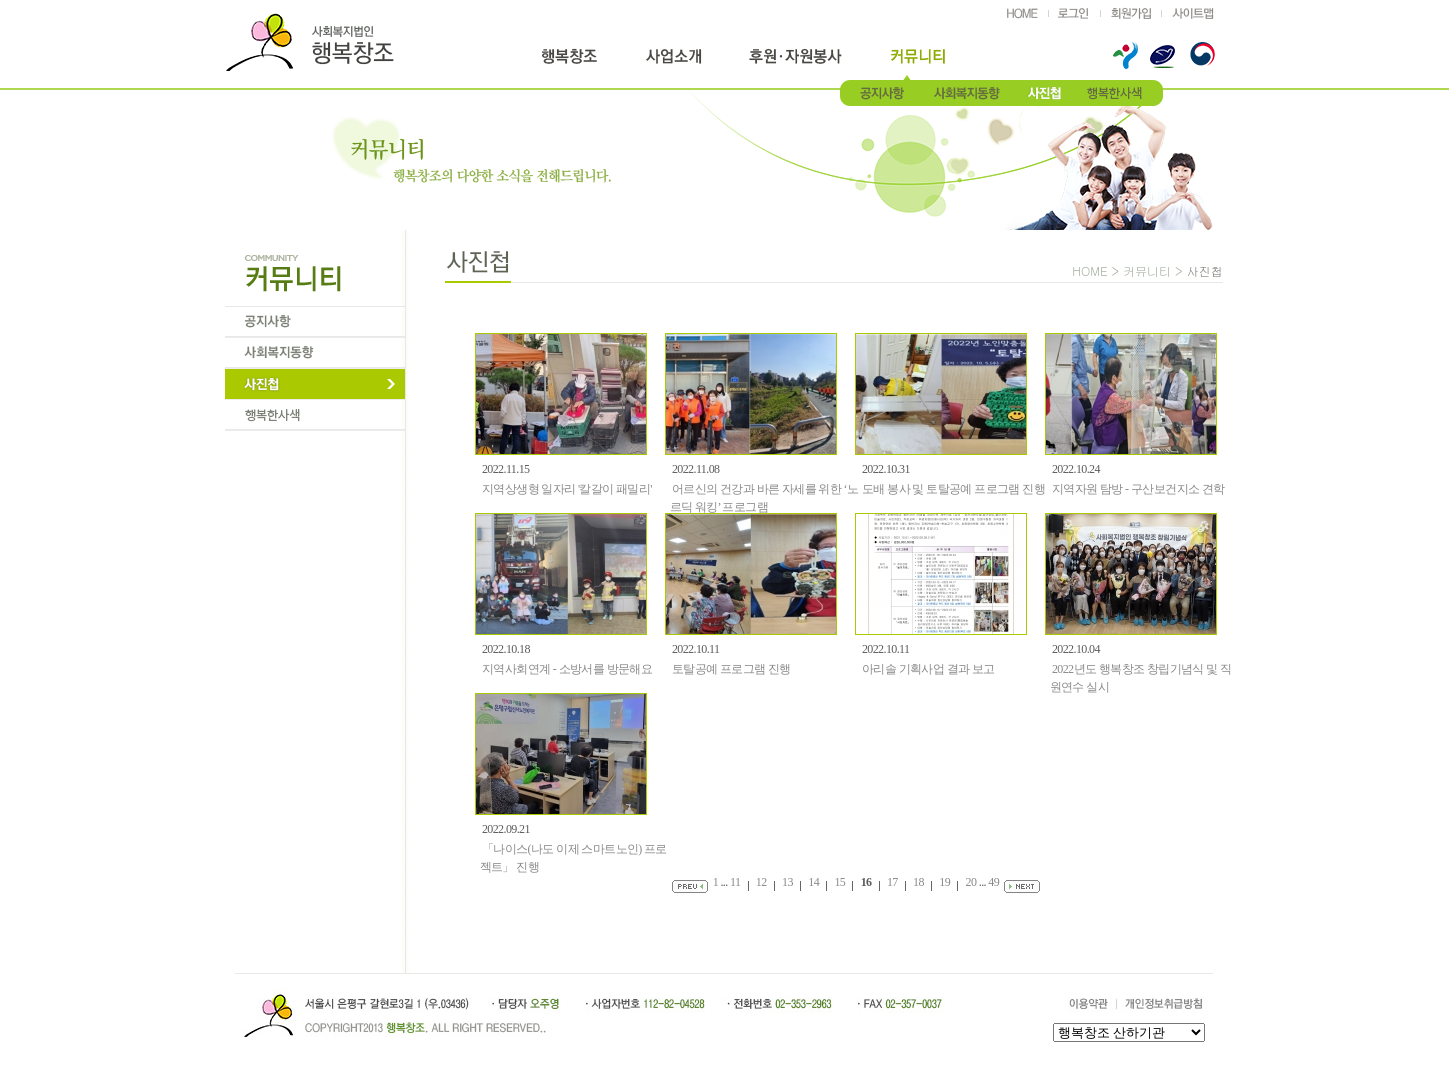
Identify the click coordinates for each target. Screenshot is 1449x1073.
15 (839, 882)
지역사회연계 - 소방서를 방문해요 (567, 669)
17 (892, 882)
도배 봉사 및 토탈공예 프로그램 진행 (953, 489)
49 (993, 882)
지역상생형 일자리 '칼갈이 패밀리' (567, 489)
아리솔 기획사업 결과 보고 (928, 669)
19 (944, 882)
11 (735, 882)
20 (971, 882)
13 (787, 882)
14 (813, 882)
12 (761, 882)
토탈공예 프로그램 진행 (731, 669)
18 (918, 882)
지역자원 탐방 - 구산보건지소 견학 (1138, 489)
